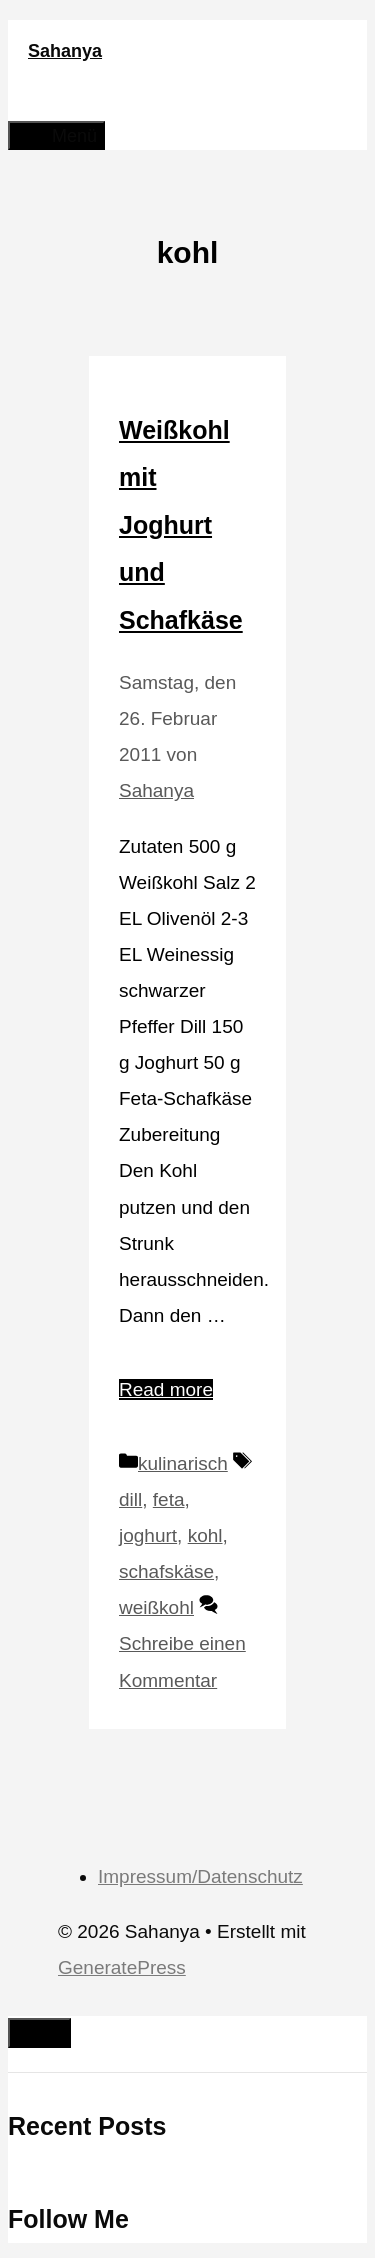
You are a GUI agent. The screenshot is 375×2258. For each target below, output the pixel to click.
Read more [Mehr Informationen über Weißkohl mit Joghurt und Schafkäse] (166, 1389)
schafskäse (166, 1571)
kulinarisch (183, 1463)
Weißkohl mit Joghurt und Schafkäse (181, 525)
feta (169, 1499)
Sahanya (65, 51)
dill (130, 1499)
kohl (205, 1535)
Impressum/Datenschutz (200, 1876)
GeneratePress (122, 1967)
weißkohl (156, 1607)
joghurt (148, 1535)
